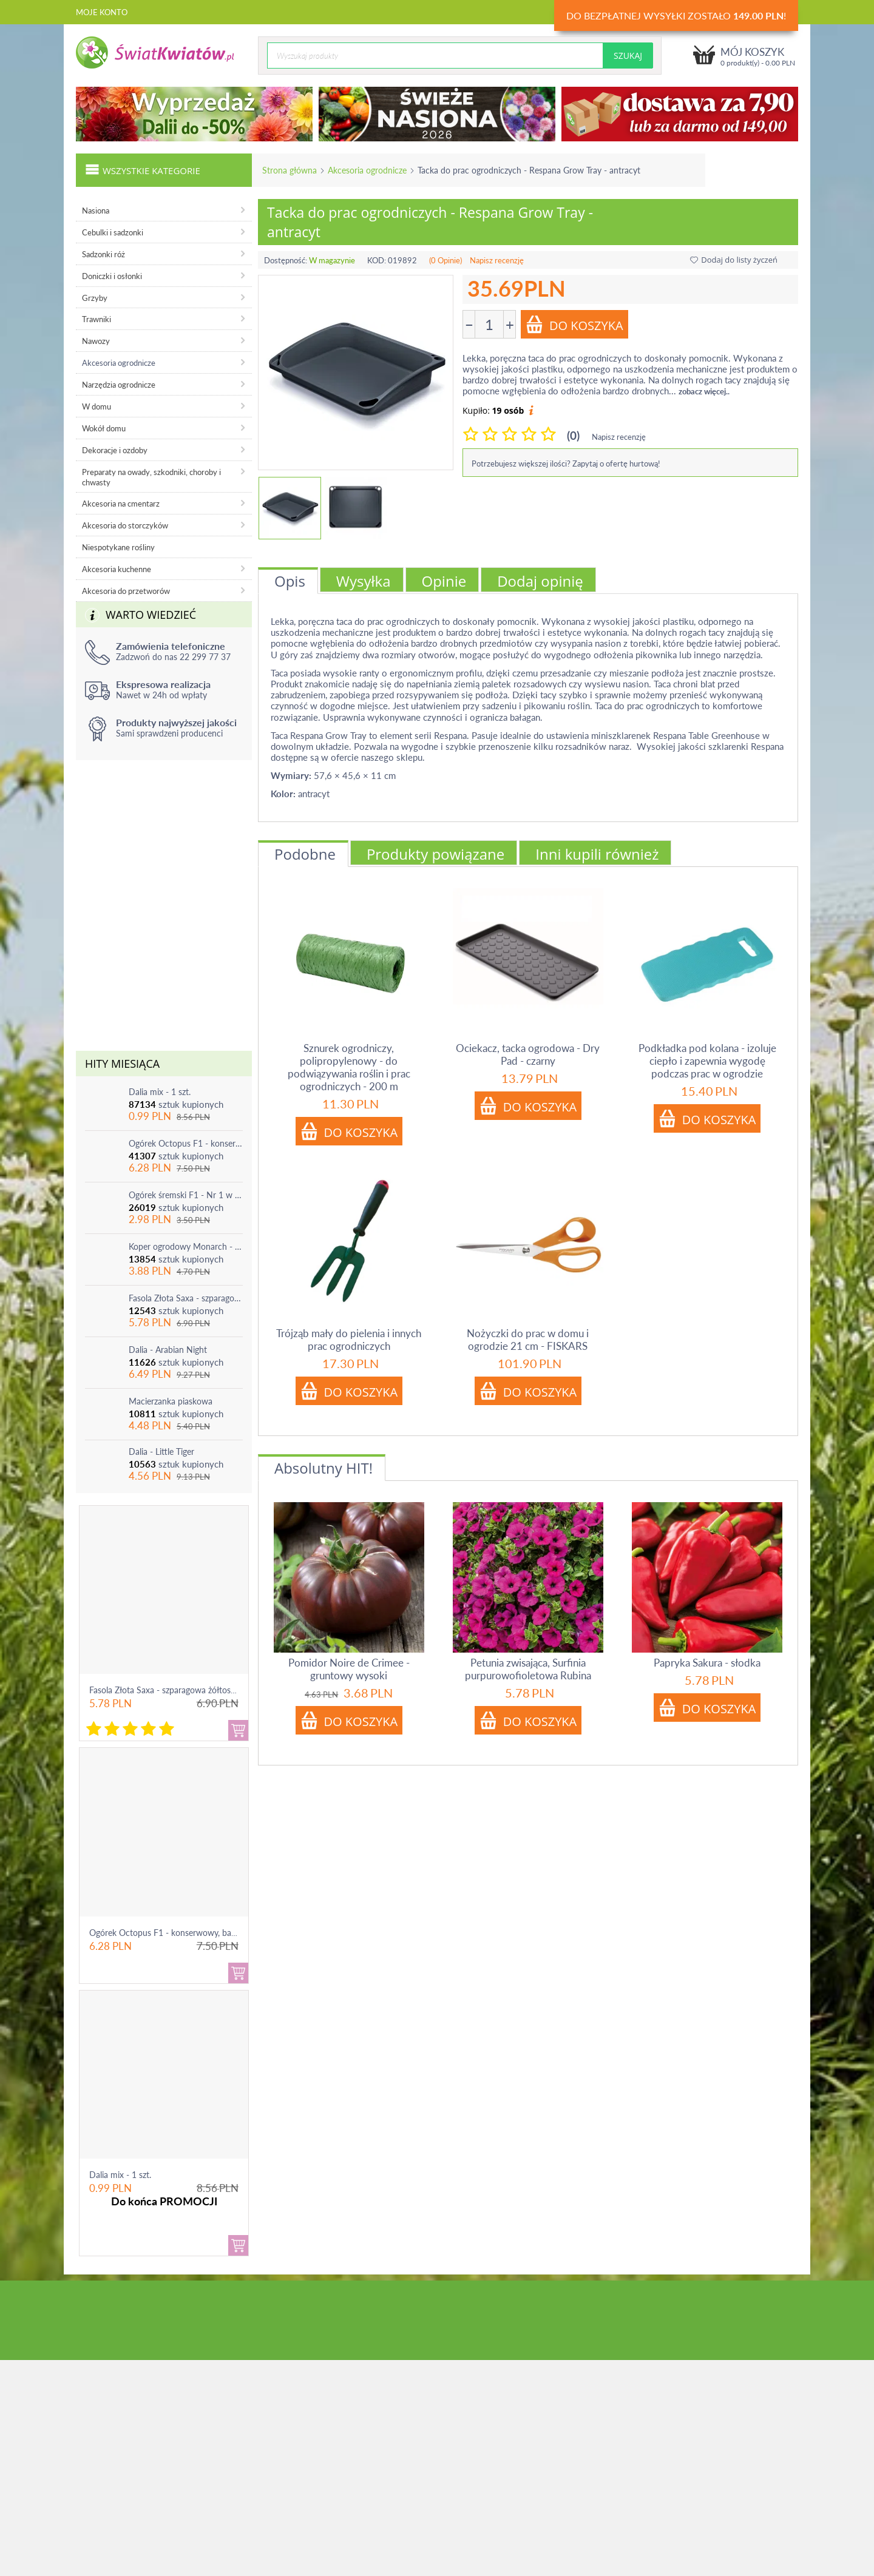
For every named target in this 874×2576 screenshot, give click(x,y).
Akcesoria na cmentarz (121, 503)
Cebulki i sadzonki (112, 232)
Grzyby (94, 298)
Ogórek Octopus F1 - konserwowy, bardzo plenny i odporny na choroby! (186, 1143)
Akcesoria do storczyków (125, 525)
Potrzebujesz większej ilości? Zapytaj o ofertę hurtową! (566, 463)
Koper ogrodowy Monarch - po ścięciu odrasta (186, 1246)
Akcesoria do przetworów (126, 591)
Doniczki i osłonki (112, 276)
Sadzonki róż (103, 254)
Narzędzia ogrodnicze (118, 384)
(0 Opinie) (445, 260)
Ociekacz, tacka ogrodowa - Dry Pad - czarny (528, 1054)
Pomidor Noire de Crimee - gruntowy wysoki (349, 1669)
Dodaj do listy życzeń (733, 259)
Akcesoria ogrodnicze (367, 170)
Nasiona (95, 210)
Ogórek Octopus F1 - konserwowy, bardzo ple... (177, 1932)
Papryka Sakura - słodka (707, 1662)
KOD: (376, 260)
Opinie (444, 581)
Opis (289, 581)
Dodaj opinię (540, 581)
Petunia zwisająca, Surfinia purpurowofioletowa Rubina (528, 1669)
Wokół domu (104, 428)
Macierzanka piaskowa (170, 1401)
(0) (573, 435)
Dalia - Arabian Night (168, 1349)
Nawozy (96, 341)
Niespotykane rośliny (118, 547)
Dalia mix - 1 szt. (160, 1092)
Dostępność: (285, 260)
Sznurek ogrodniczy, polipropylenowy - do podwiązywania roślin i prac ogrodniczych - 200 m (349, 1067)
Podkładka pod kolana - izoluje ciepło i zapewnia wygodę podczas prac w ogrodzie (707, 1061)
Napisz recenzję (497, 260)
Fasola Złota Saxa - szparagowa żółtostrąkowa (186, 1298)
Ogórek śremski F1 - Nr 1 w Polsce (186, 1195)
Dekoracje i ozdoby (114, 450)
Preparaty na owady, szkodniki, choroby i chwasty (151, 477)
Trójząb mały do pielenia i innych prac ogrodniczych (348, 1339)
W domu (96, 406)
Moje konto (101, 12)
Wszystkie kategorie (142, 169)
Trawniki (96, 319)
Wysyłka (363, 581)
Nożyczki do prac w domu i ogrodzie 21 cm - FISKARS (528, 1339)
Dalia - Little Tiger (161, 1451)
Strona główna (289, 170)
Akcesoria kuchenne (116, 569)
